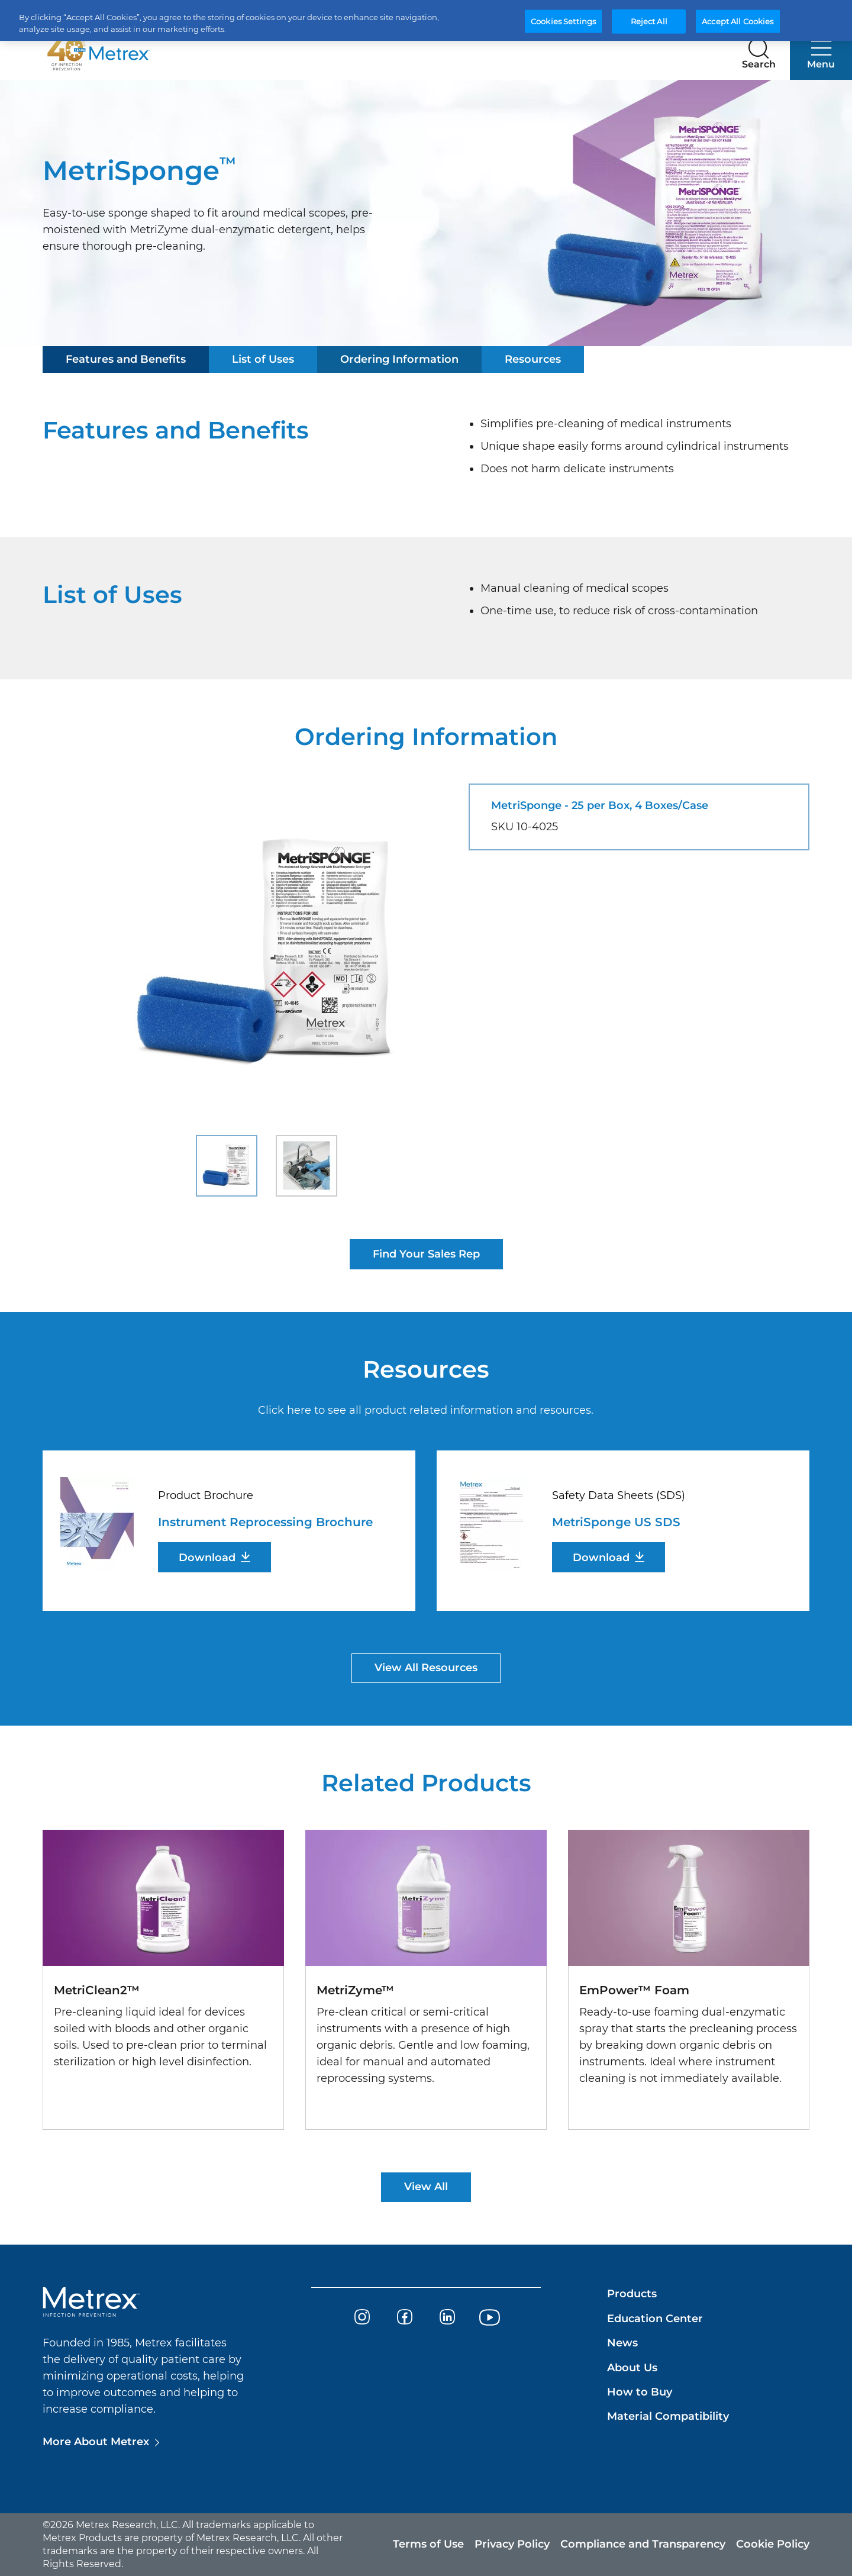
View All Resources (426, 1667)
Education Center (655, 2318)
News (622, 2342)
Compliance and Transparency (642, 2544)
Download (207, 1557)
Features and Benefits (126, 359)
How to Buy (639, 2391)
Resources (533, 359)
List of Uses (263, 359)
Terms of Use (428, 2544)
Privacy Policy (512, 2544)
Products (632, 2293)
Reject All (649, 20)
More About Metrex (96, 2441)
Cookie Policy (772, 2544)
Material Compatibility (668, 2416)
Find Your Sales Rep (426, 1253)
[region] (426, 20)
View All (426, 2186)
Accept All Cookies (737, 20)
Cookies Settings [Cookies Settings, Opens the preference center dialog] (563, 20)
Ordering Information (399, 359)
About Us (632, 2367)
